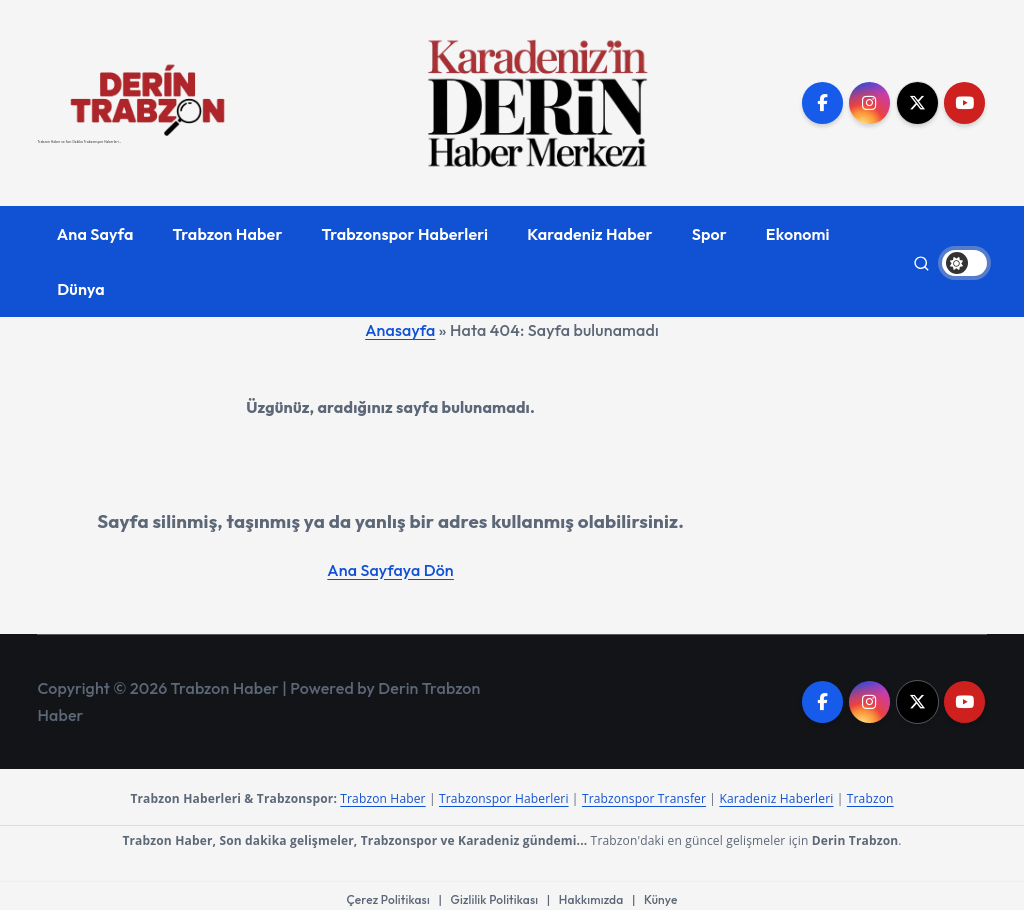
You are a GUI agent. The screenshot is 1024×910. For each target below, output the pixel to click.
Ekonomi (798, 234)
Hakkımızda (591, 899)
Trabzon (870, 798)
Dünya (81, 289)
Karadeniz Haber (590, 234)
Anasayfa (400, 330)
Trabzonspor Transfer (644, 798)
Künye (660, 899)
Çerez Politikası (388, 899)
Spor (709, 234)
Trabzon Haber (228, 234)
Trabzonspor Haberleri (405, 234)
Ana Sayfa (95, 234)
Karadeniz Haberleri (776, 798)
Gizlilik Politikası (495, 899)
